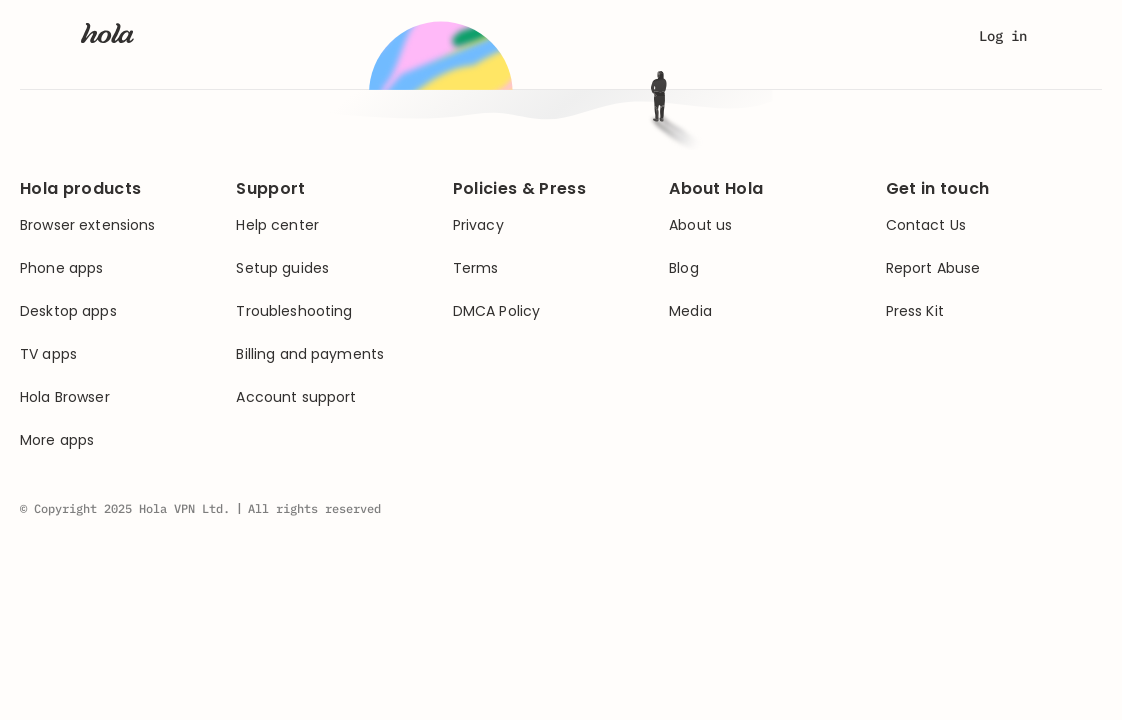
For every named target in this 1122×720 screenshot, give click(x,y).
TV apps (48, 354)
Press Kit (915, 311)
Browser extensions (88, 225)
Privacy (478, 225)
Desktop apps (68, 311)
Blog (684, 268)
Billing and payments (310, 354)
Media (690, 311)
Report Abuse (933, 268)
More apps (57, 440)
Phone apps (61, 268)
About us (700, 225)
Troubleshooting (294, 311)
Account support (296, 397)
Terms (476, 268)
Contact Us (926, 225)
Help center (277, 225)
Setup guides (282, 268)
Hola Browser (65, 397)
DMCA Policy (497, 311)
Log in (1003, 36)
